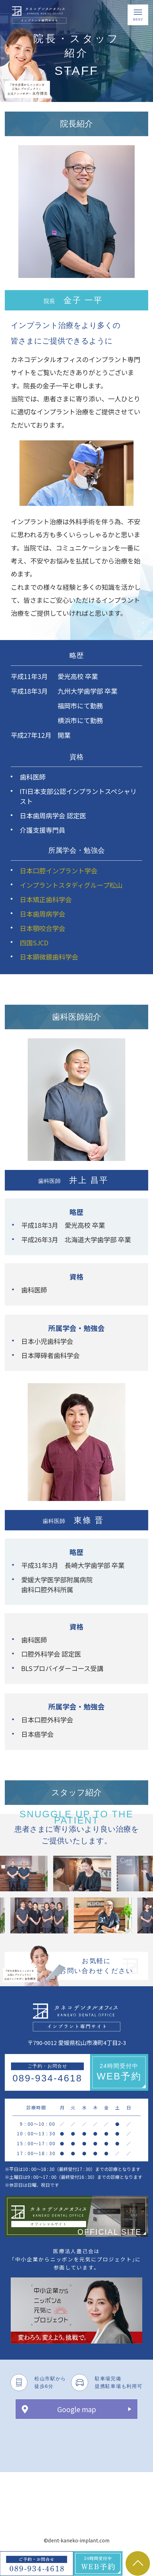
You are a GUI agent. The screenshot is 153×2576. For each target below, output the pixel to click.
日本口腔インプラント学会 (58, 870)
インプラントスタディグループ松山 (71, 885)
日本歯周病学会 (42, 914)
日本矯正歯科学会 (46, 899)
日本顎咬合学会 (42, 928)
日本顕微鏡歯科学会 (49, 956)
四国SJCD (34, 942)
